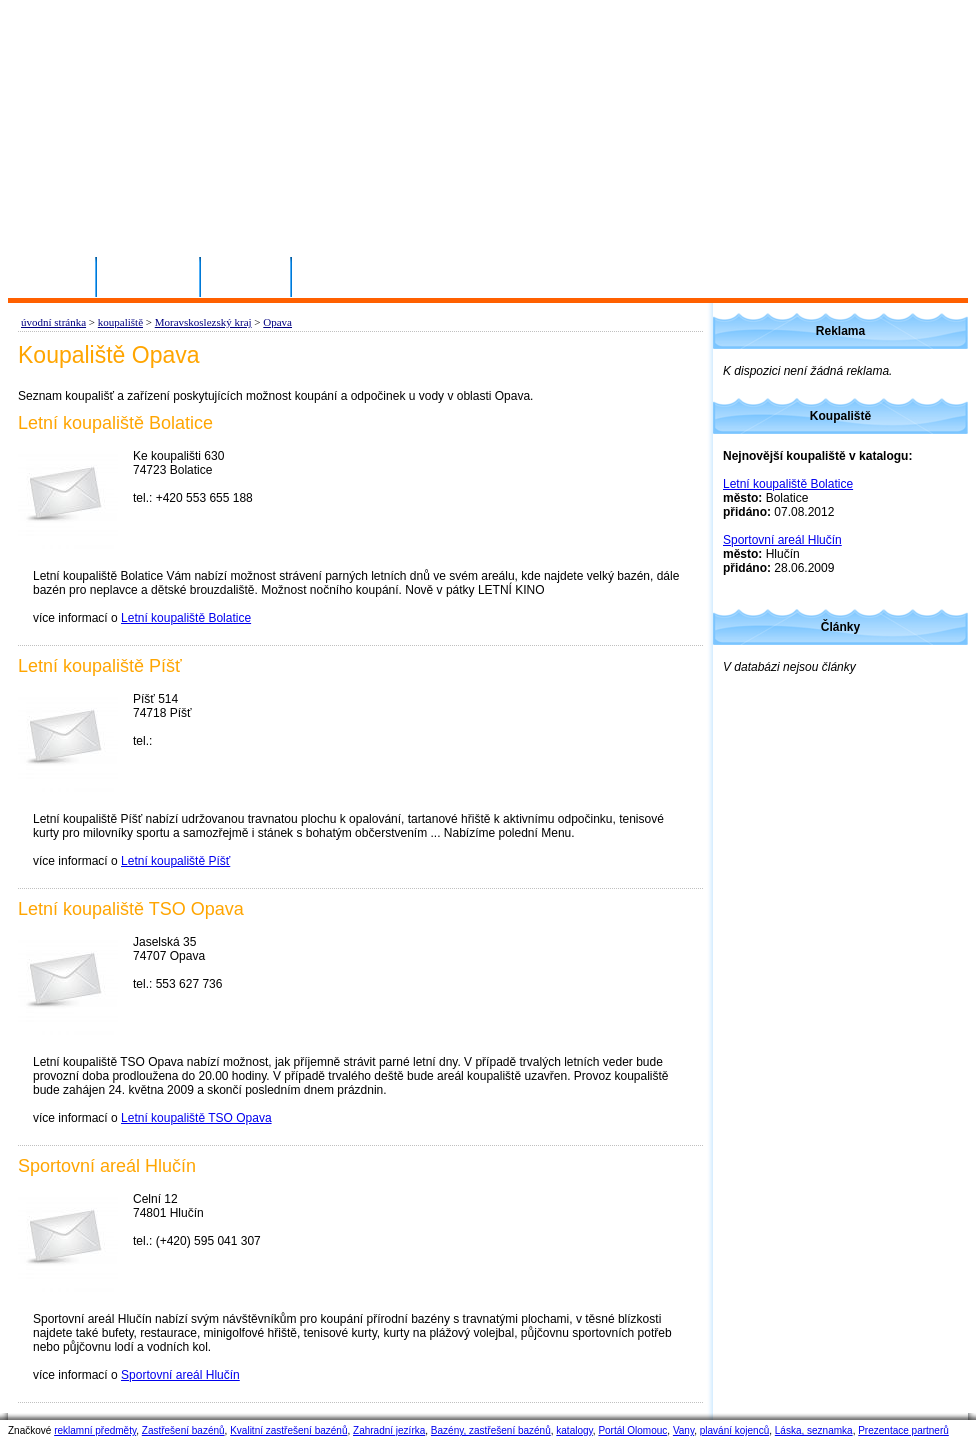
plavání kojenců (735, 1430)
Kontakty (246, 276)
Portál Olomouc (632, 1430)
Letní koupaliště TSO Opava (196, 1118)
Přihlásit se (149, 276)
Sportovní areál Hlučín (180, 1375)
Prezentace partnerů (903, 1430)
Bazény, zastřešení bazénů (491, 1430)
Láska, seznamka (814, 1430)
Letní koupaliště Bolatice (186, 618)
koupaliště (120, 322)
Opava (277, 322)
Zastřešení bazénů (183, 1430)
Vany (683, 1430)
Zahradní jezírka (389, 1430)
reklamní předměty (95, 1430)
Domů (60, 276)
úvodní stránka (53, 322)
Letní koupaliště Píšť (175, 861)
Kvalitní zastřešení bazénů (288, 1430)
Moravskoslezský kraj (203, 322)
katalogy (574, 1430)
